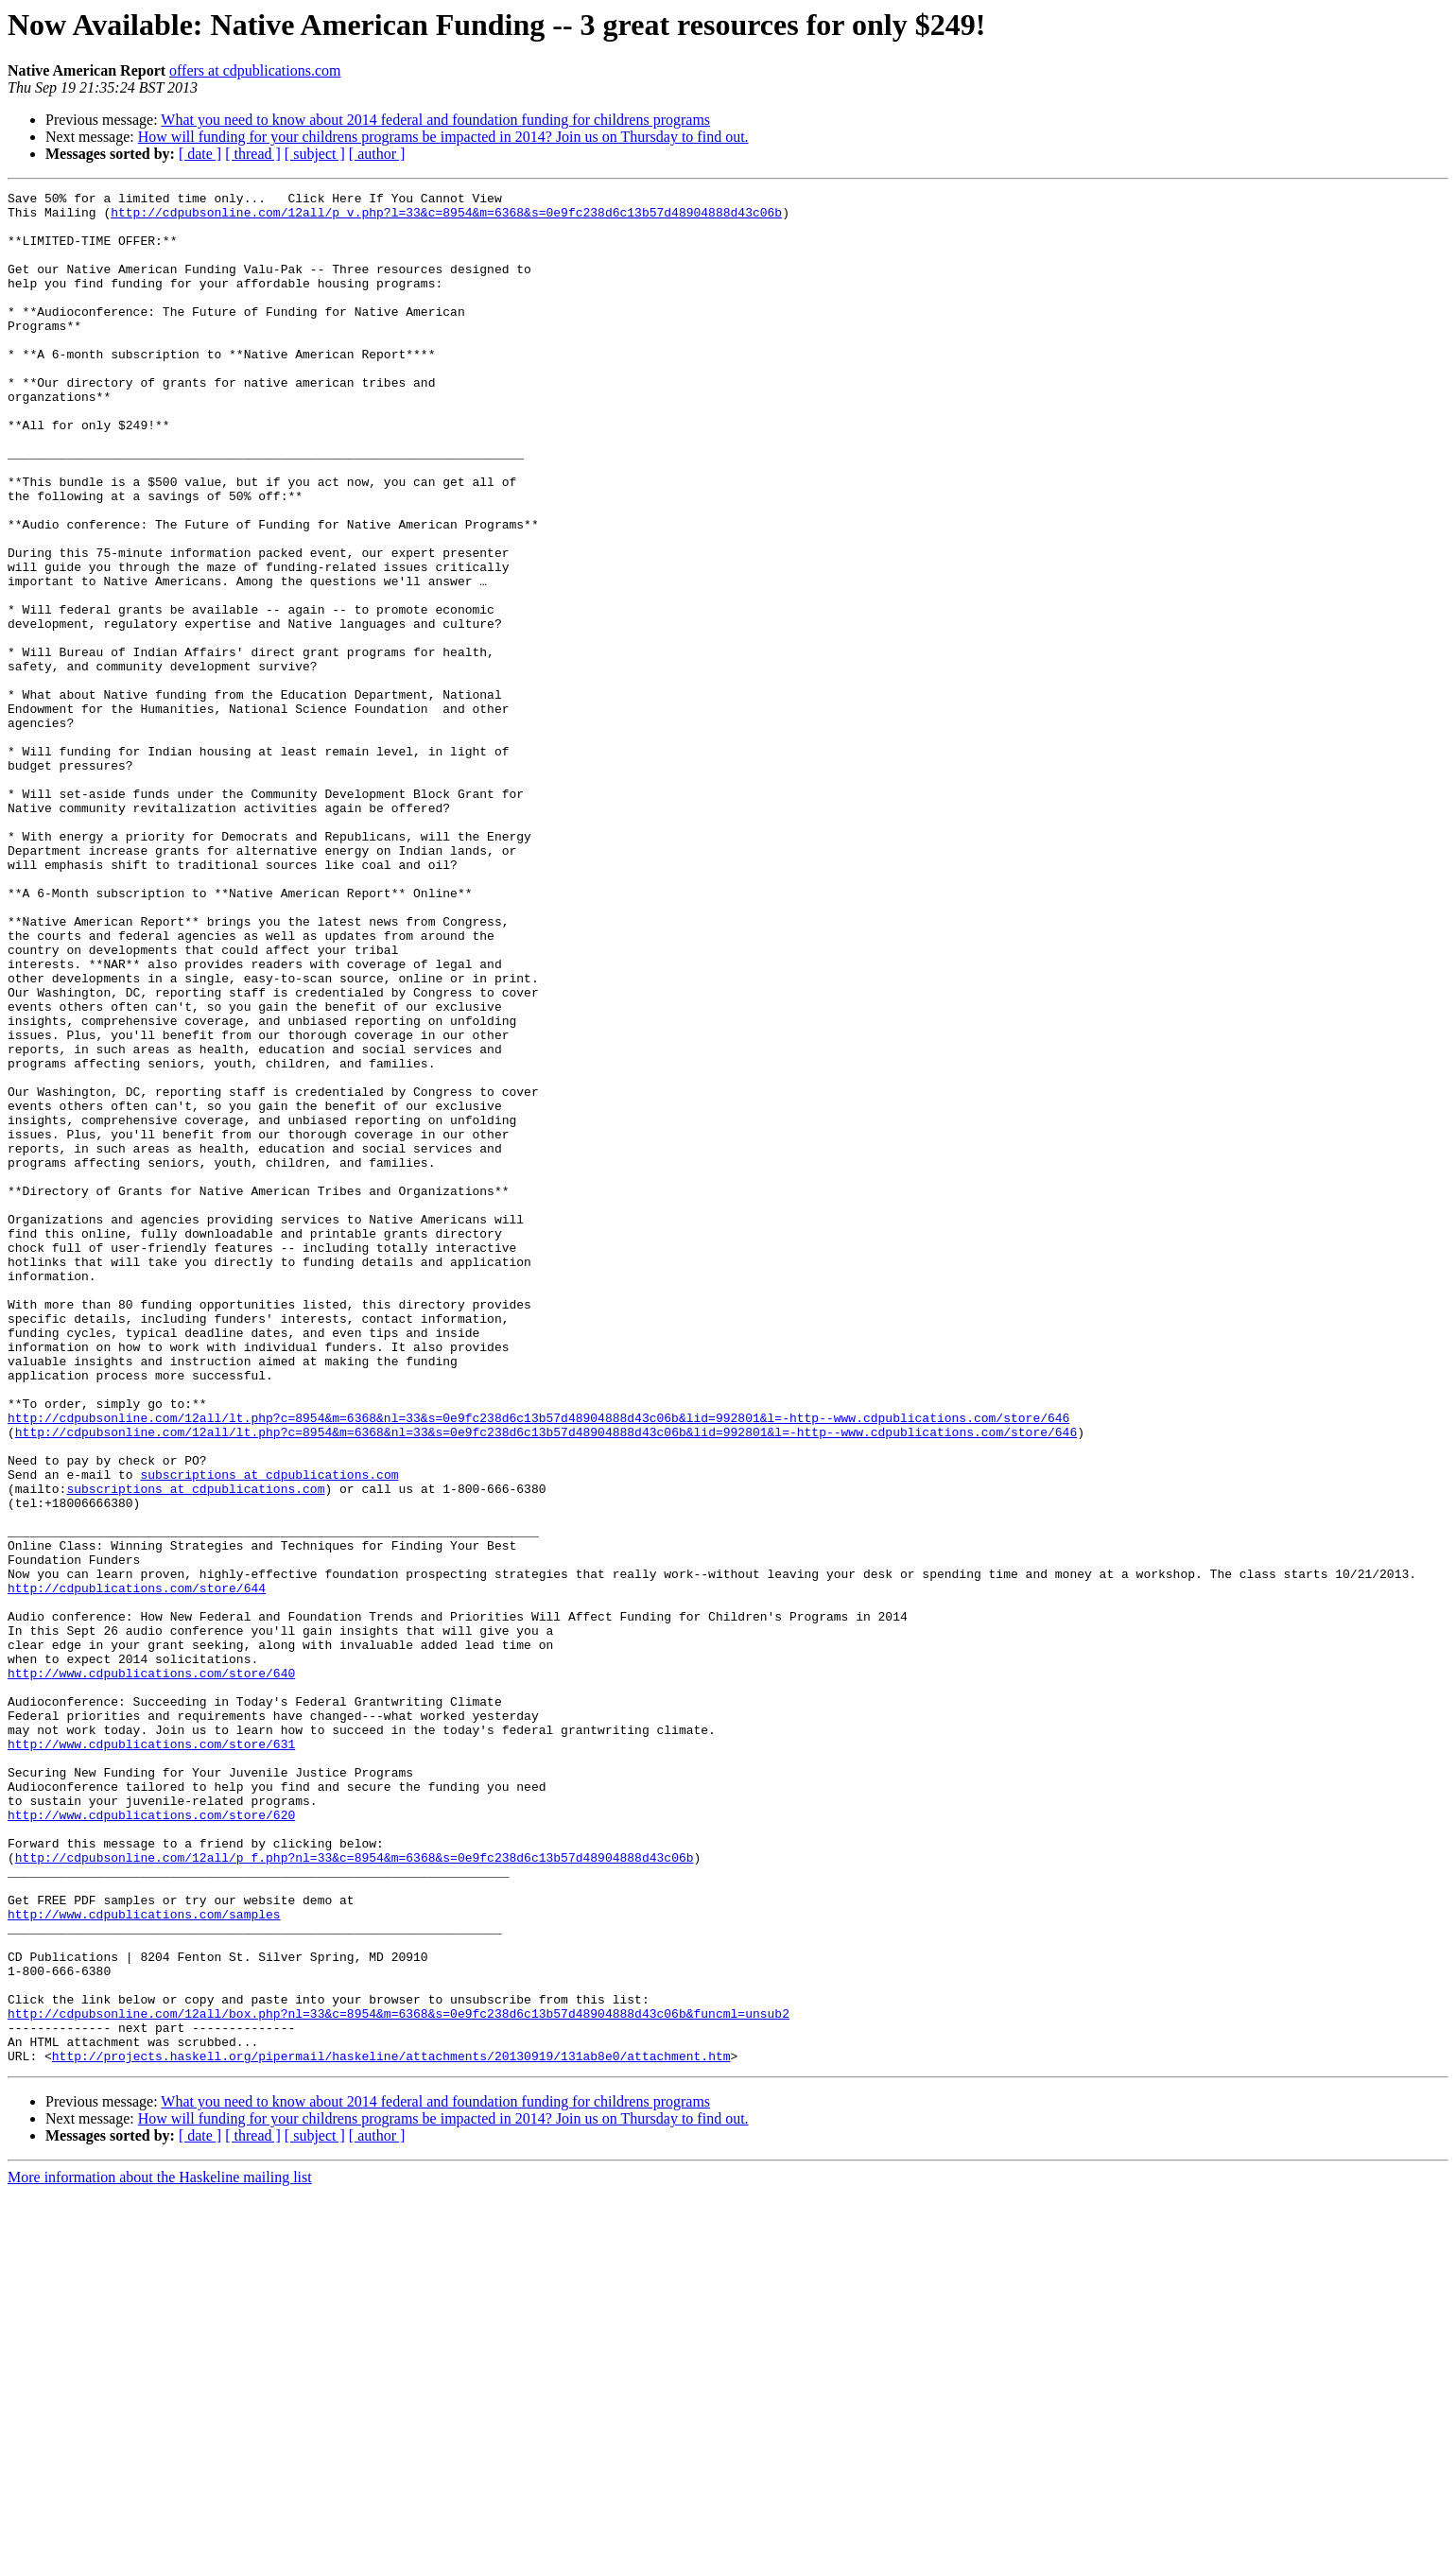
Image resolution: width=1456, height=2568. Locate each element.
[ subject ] (315, 154)
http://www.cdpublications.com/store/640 (151, 1970)
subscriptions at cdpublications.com (269, 1732)
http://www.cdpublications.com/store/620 (151, 2140)
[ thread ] (253, 154)
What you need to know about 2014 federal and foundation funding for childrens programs (435, 120)
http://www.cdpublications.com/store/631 (151, 2055)
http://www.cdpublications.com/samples (144, 2259)
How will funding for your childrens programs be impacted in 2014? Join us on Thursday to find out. (443, 137)
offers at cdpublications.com (254, 70)
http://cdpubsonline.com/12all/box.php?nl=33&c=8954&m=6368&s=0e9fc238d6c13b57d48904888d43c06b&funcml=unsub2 (398, 2378)
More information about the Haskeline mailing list (160, 2551)
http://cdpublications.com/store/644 (137, 1868)
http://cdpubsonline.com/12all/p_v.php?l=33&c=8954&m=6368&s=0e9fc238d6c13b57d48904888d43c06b (446, 217)
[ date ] (200, 154)
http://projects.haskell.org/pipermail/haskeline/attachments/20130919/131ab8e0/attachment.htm (391, 2429)
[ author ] (377, 154)
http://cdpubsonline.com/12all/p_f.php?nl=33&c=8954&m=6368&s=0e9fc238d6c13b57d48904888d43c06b (354, 2191)
